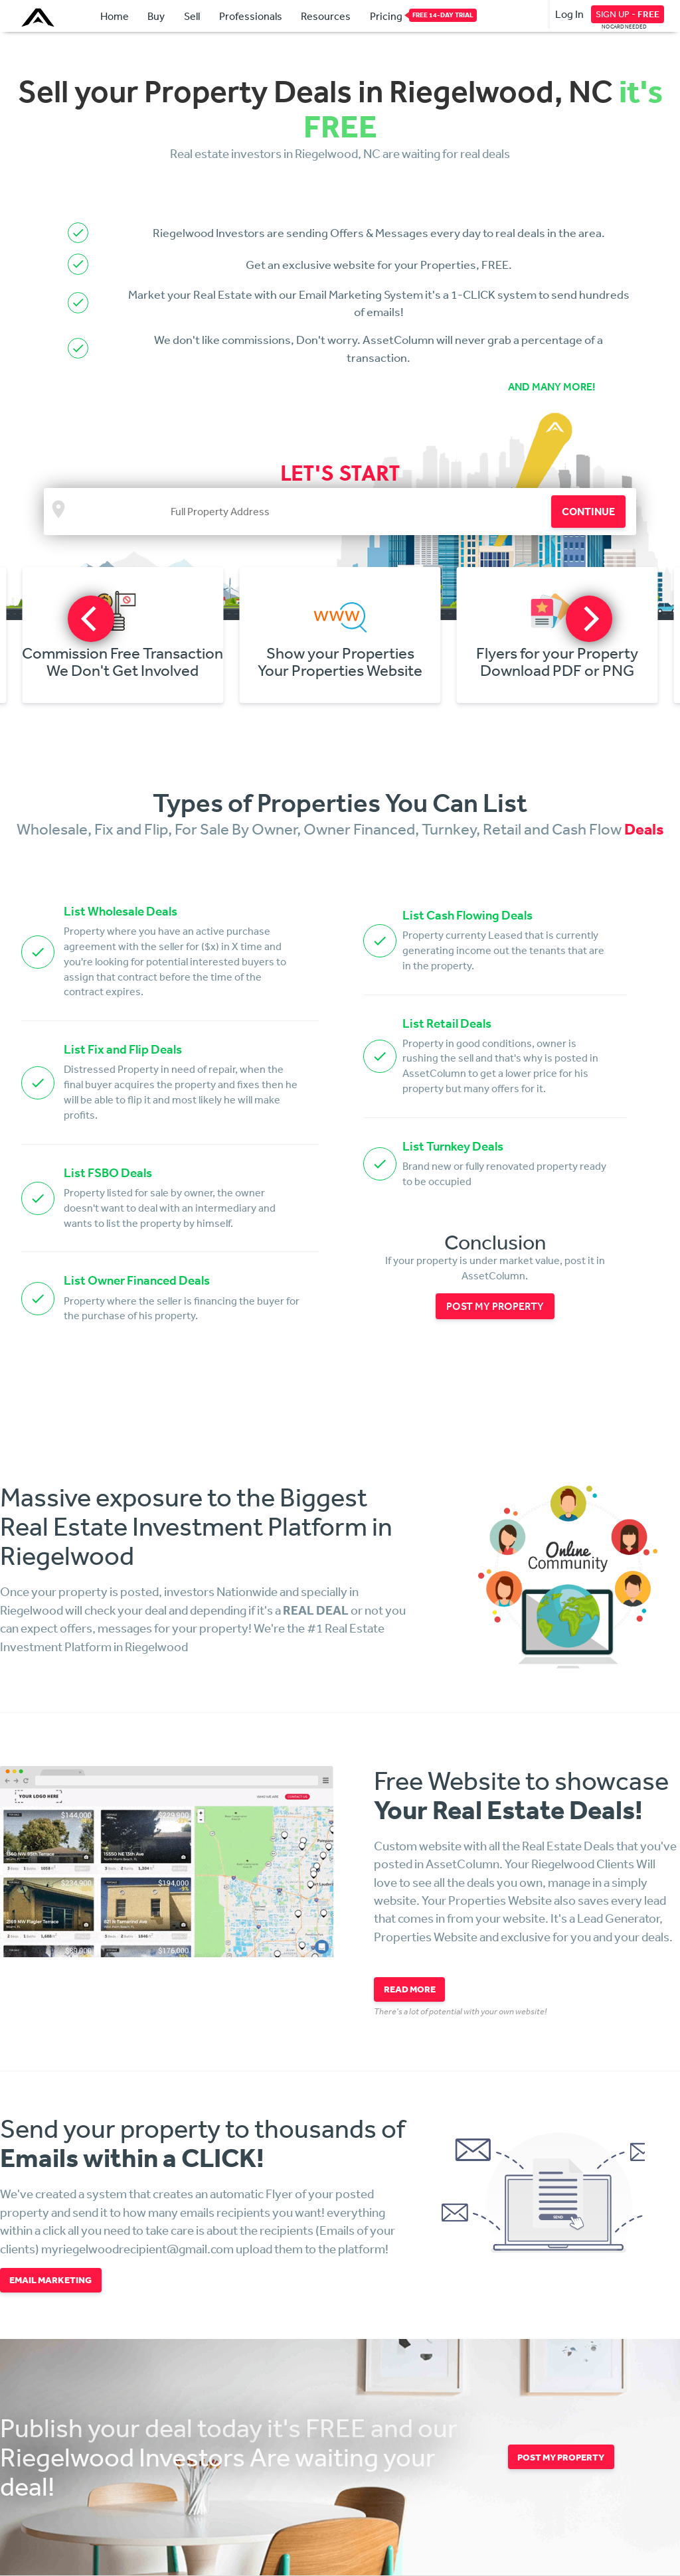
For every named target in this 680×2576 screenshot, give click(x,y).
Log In (569, 14)
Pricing (386, 15)
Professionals (250, 16)
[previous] (91, 619)
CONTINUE (588, 511)
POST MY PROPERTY (495, 1306)
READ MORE (410, 1989)
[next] (589, 619)
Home (114, 16)
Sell (192, 16)
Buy (156, 16)
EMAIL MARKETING (50, 2280)
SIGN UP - (627, 14)
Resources (326, 16)
